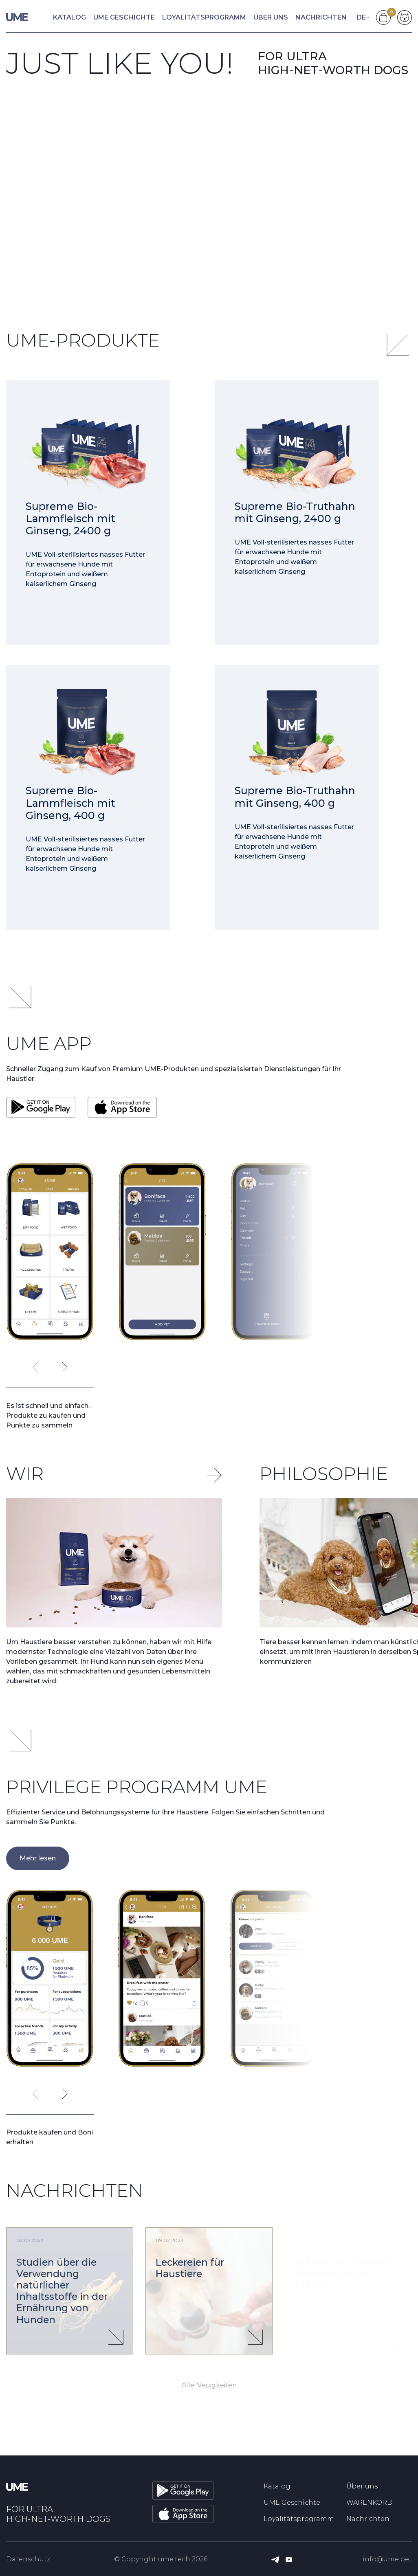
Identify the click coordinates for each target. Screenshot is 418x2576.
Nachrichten (321, 17)
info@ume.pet (387, 2559)
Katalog (69, 17)
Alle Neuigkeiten (209, 2385)
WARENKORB (369, 2502)
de (361, 17)
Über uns (270, 17)
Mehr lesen (38, 1858)
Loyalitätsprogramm (204, 17)
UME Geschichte (124, 17)
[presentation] (35, 1367)
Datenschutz (28, 2559)
